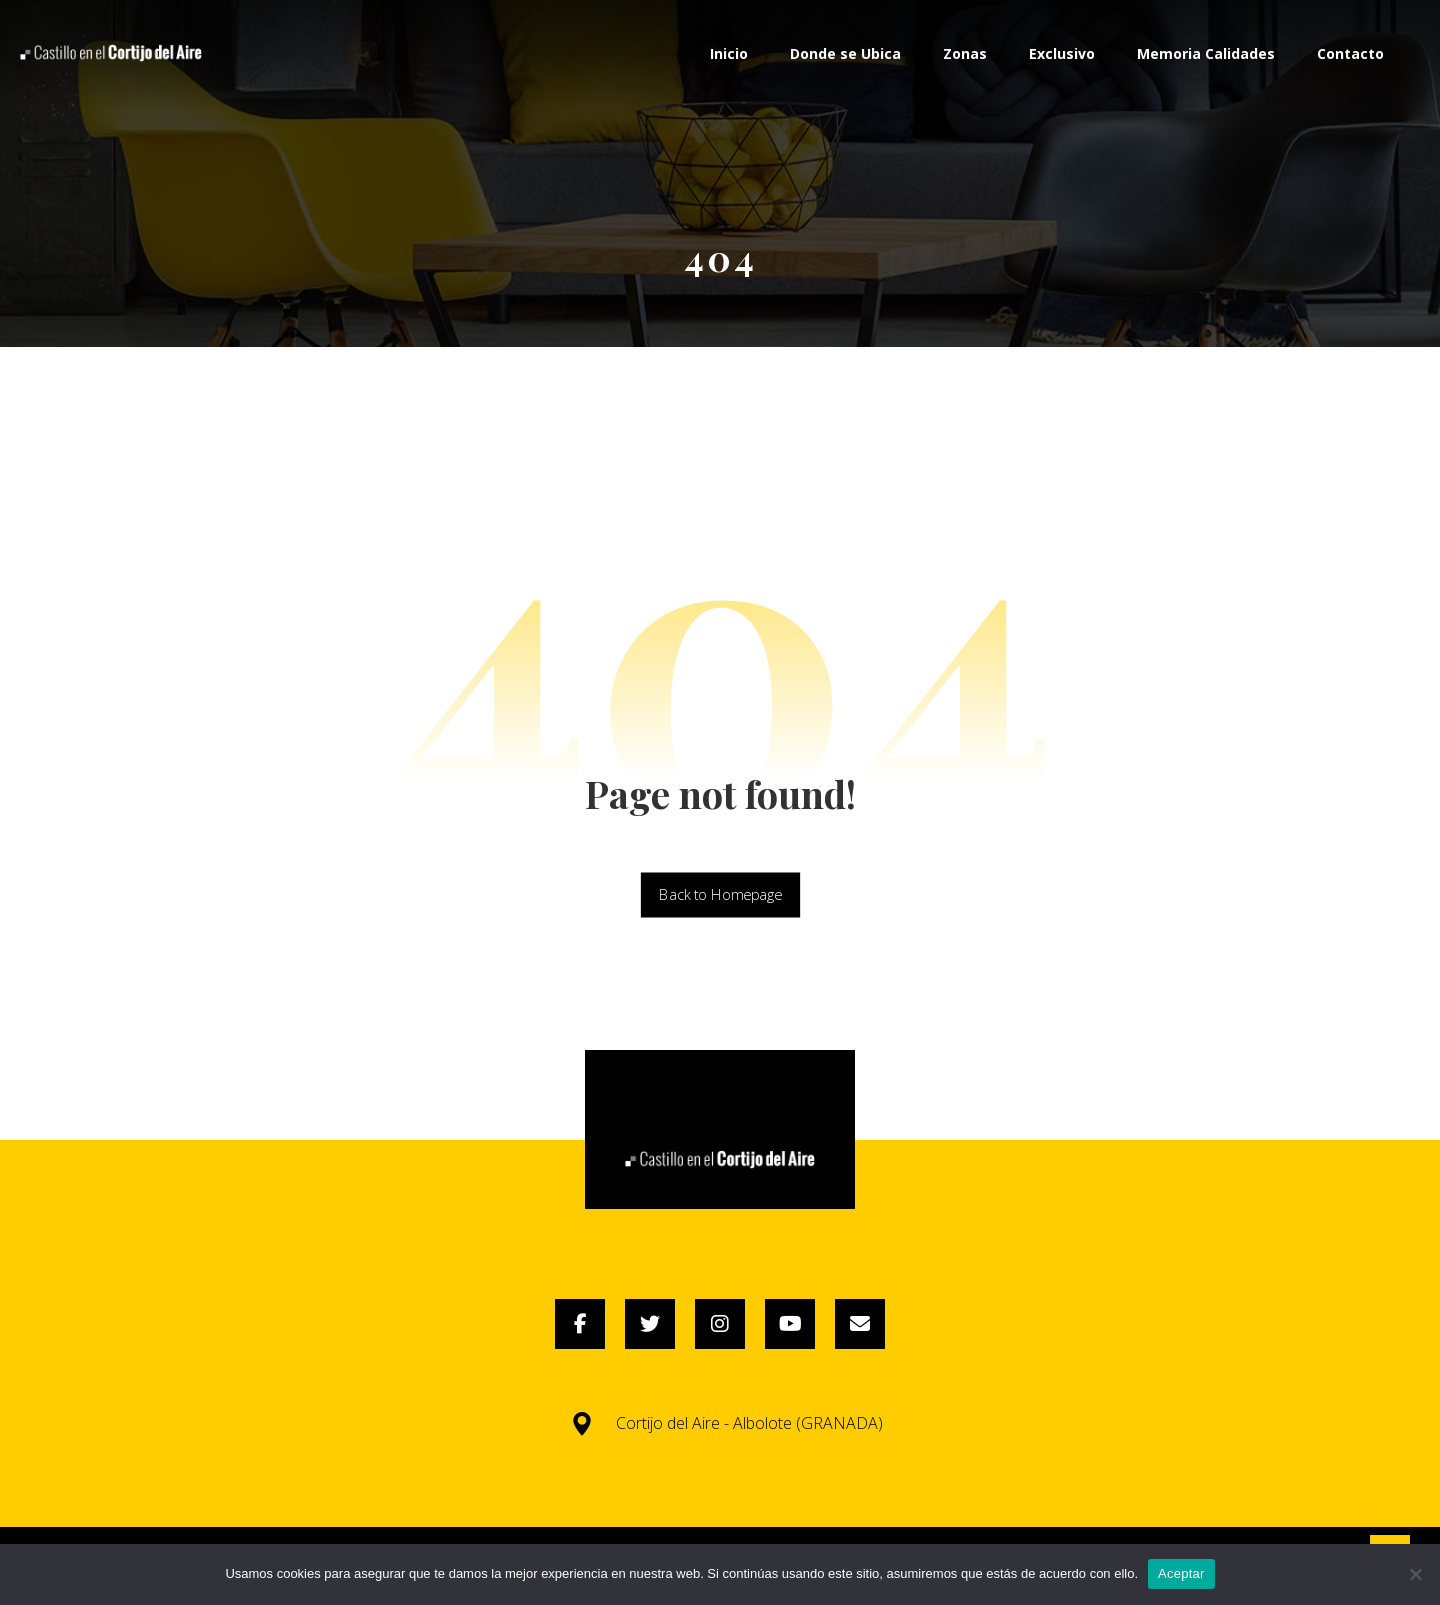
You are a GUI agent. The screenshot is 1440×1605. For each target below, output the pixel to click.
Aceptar (1181, 1573)
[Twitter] (650, 1324)
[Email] (860, 1324)
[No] (1415, 1574)
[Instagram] (720, 1324)
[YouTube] (790, 1324)
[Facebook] (580, 1324)
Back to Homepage (719, 895)
